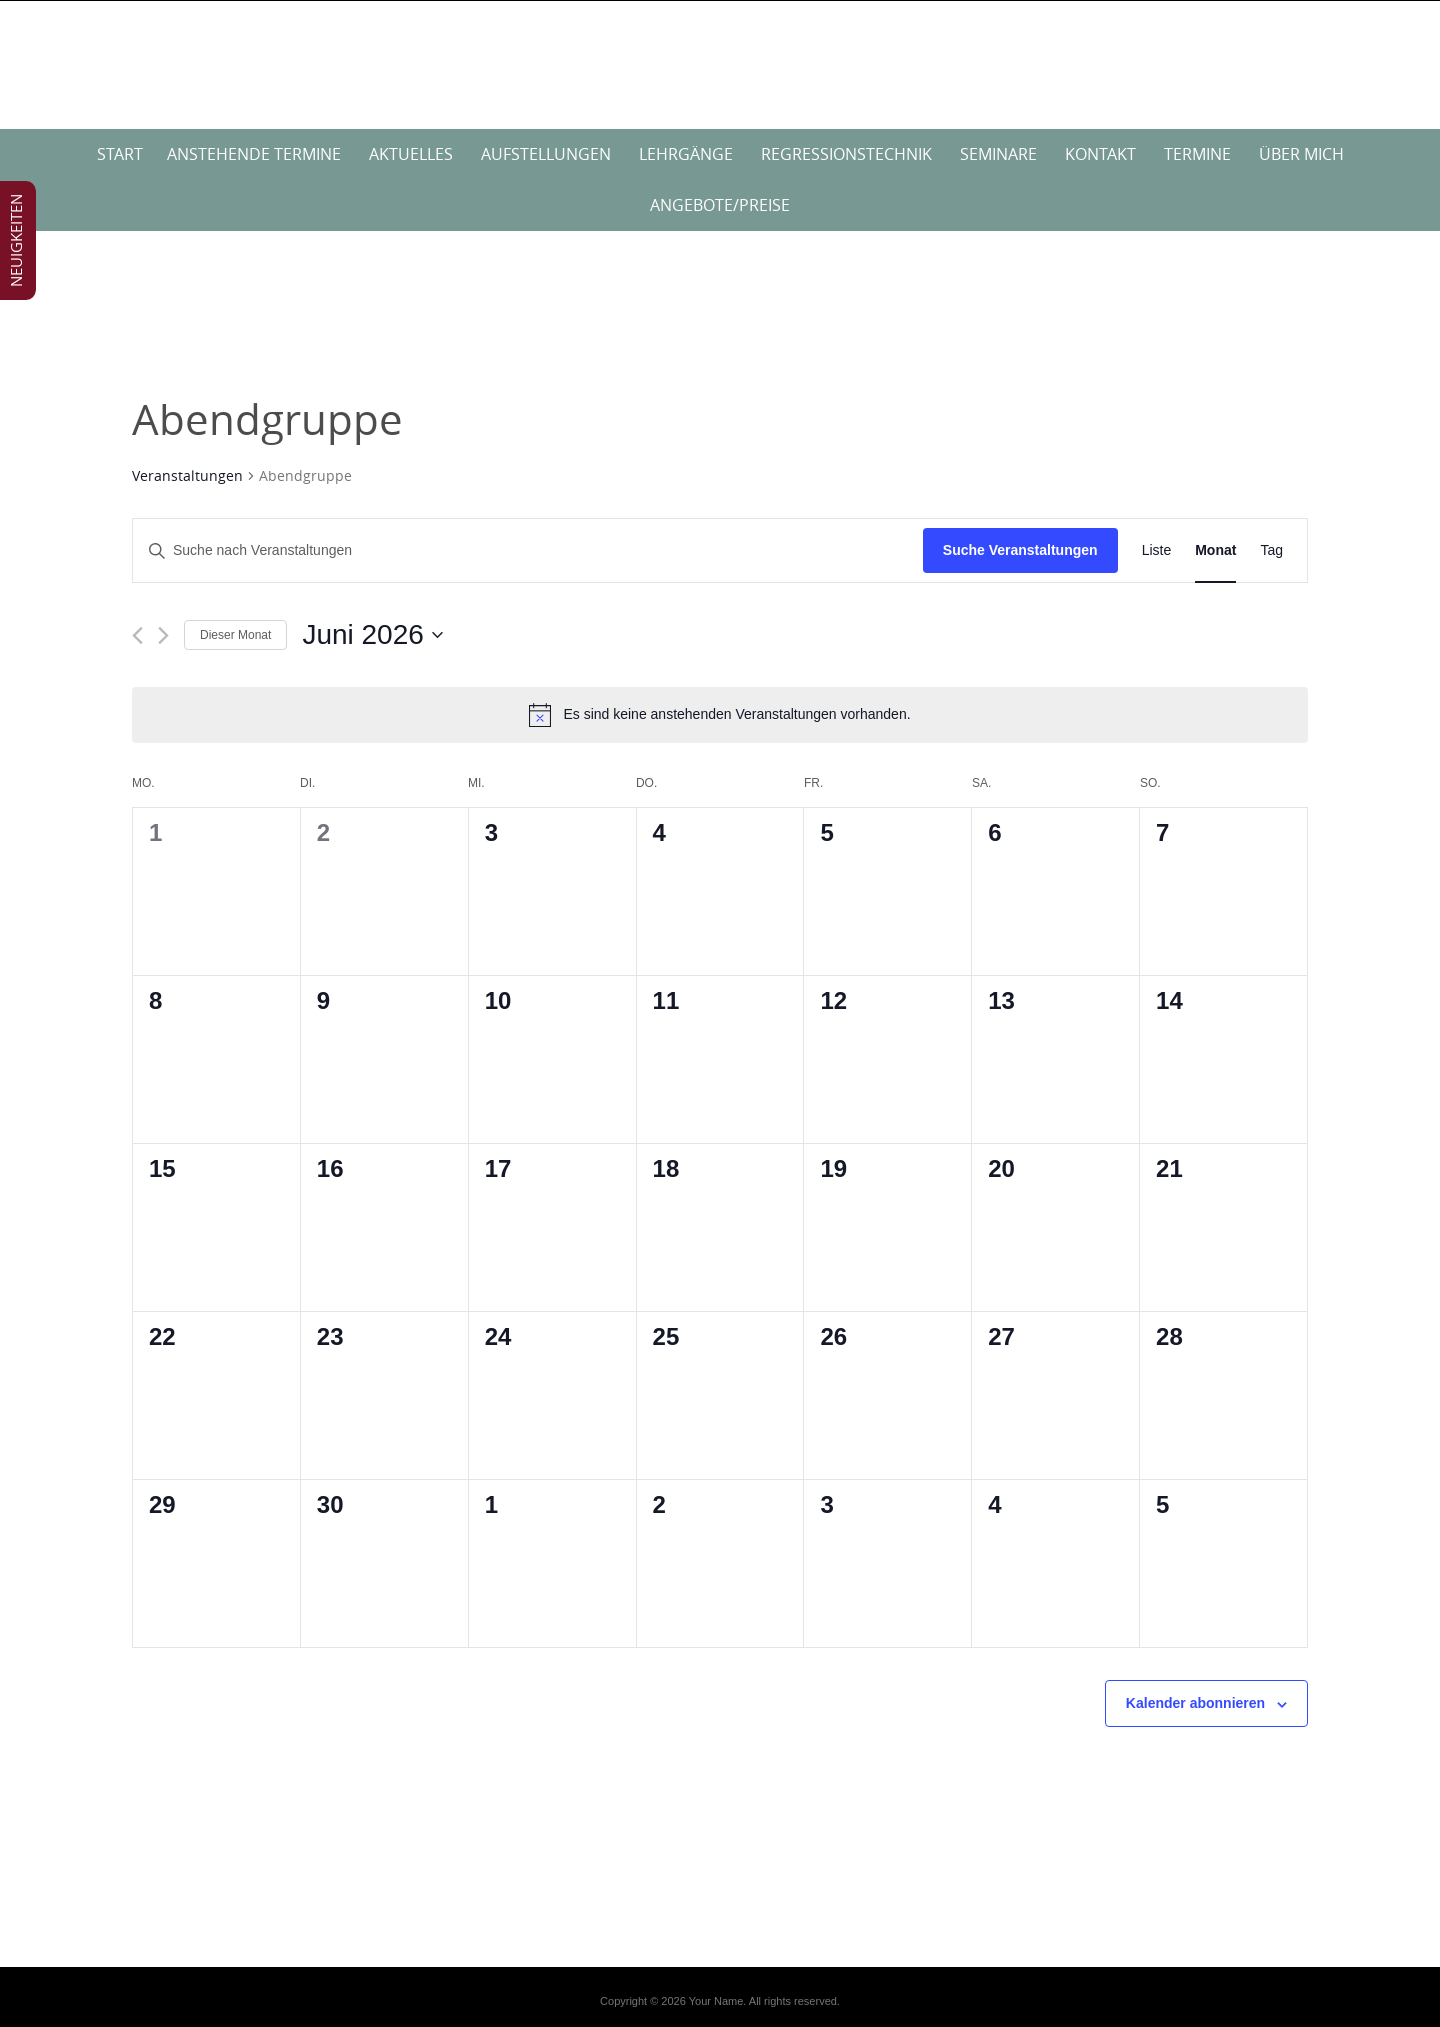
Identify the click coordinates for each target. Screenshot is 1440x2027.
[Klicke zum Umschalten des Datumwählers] (372, 635)
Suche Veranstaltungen (1020, 550)
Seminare (998, 154)
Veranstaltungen (187, 475)
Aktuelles (411, 154)
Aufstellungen (546, 154)
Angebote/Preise (720, 205)
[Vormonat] (137, 635)
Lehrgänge (686, 154)
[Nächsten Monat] (163, 635)
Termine (1197, 154)
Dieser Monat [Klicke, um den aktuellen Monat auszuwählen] (235, 635)
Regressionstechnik (846, 154)
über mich (1301, 154)
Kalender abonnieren (1195, 1703)
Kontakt (1100, 154)
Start (120, 154)
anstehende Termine (254, 154)
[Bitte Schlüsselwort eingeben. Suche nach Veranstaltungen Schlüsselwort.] (528, 550)
